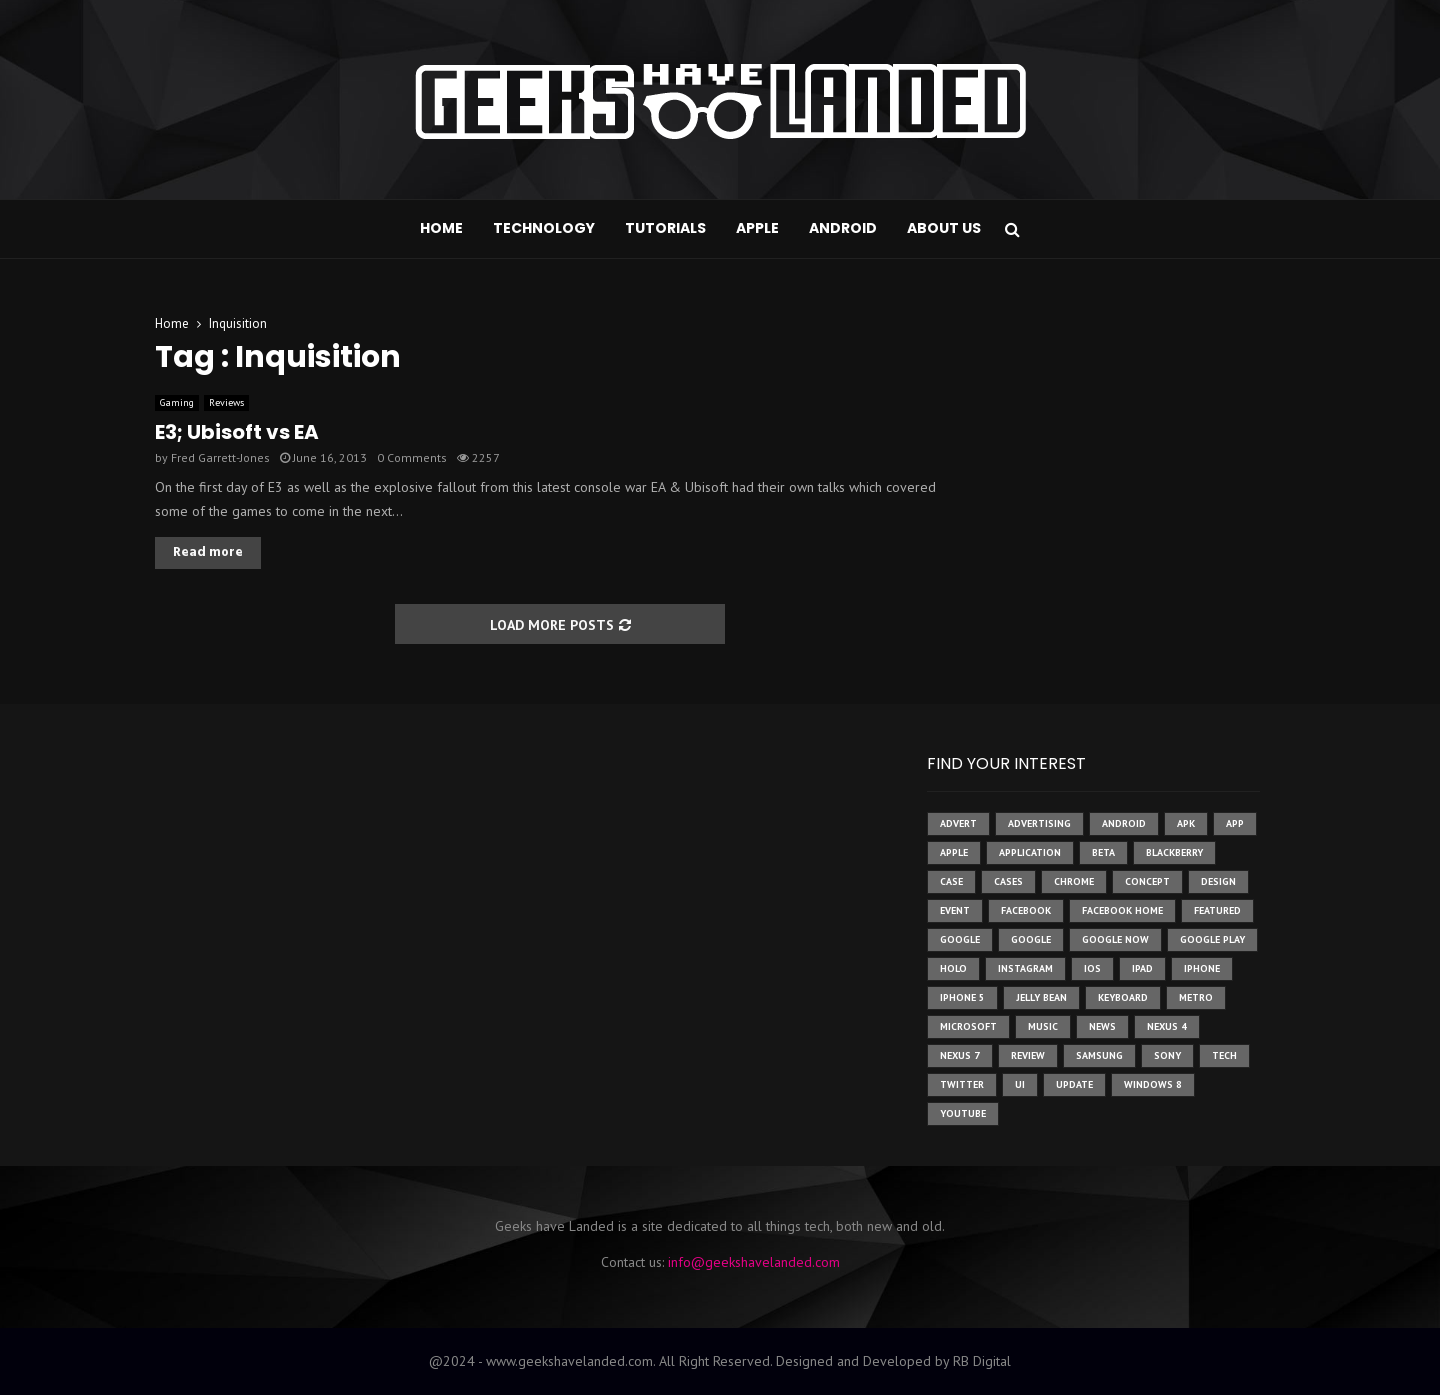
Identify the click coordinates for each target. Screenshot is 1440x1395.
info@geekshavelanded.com (754, 1262)
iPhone (1202, 968)
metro (1196, 997)
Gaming (177, 402)
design (1218, 881)
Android (843, 228)
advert (958, 823)
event (955, 910)
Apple (757, 228)
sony (1167, 1055)
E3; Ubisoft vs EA (237, 432)
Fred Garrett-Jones (220, 457)
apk (1186, 823)
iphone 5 (962, 997)
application (1030, 852)
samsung (1099, 1055)
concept (1147, 881)
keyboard (1123, 997)
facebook (1026, 910)
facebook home (1122, 910)
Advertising (1039, 823)
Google (1031, 939)
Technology (544, 228)
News (1102, 1026)
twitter (962, 1084)
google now (1115, 939)
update (1074, 1084)
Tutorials (665, 228)
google (960, 939)
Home (441, 228)
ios (1092, 968)
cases (1008, 881)
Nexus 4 (1167, 1026)
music (1043, 1026)
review (1028, 1055)
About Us (944, 228)
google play (1212, 939)
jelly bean (1041, 997)
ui (1020, 1084)
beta (1103, 852)
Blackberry (1174, 852)
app (1235, 823)
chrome (1074, 881)
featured (1217, 910)
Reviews (226, 402)
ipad (1142, 968)
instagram (1025, 968)
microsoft (968, 1026)
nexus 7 (960, 1055)
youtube (963, 1113)
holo (953, 968)
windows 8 (1153, 1084)
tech (1224, 1055)
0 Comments (412, 457)
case (951, 881)
